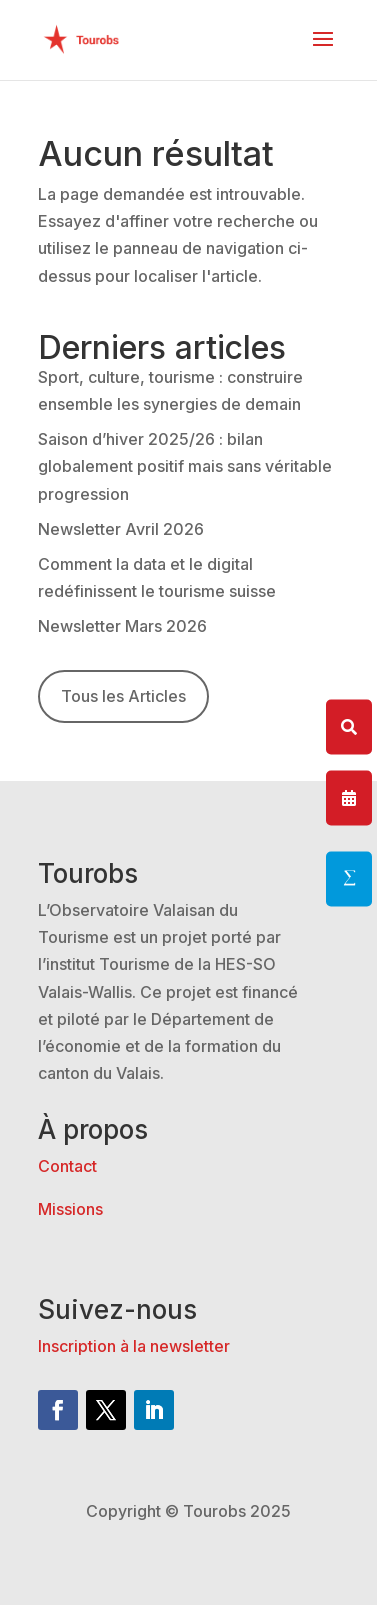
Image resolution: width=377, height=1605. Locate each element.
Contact (67, 1166)
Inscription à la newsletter (134, 1346)
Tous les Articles (123, 696)
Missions (70, 1209)
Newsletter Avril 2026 (121, 529)
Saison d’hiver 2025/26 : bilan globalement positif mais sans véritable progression (185, 466)
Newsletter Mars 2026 (122, 626)
